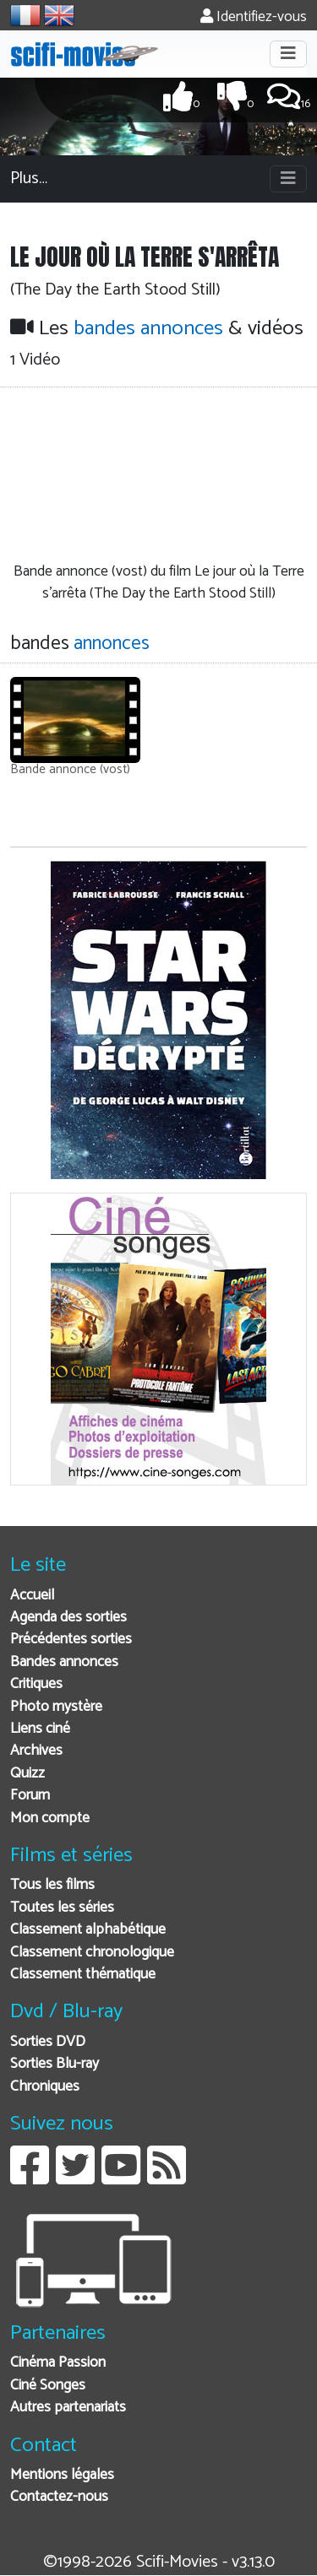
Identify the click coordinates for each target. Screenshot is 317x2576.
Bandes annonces (64, 1662)
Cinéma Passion (58, 2363)
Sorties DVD (47, 2042)
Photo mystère (56, 1707)
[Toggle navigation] (288, 54)
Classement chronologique (92, 1952)
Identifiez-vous (253, 17)
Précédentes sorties (71, 1639)
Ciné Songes (47, 2385)
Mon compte (50, 1818)
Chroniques (44, 2087)
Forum (30, 1795)
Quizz (27, 1774)
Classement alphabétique (88, 1930)
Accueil (32, 1595)
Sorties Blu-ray (54, 2064)
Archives (36, 1751)
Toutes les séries (62, 1908)
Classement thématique (83, 1974)
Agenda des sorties (68, 1617)
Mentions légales (62, 2475)
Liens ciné (40, 1729)
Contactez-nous (59, 2497)
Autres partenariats (68, 2407)
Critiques (36, 1684)
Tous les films (52, 1885)
